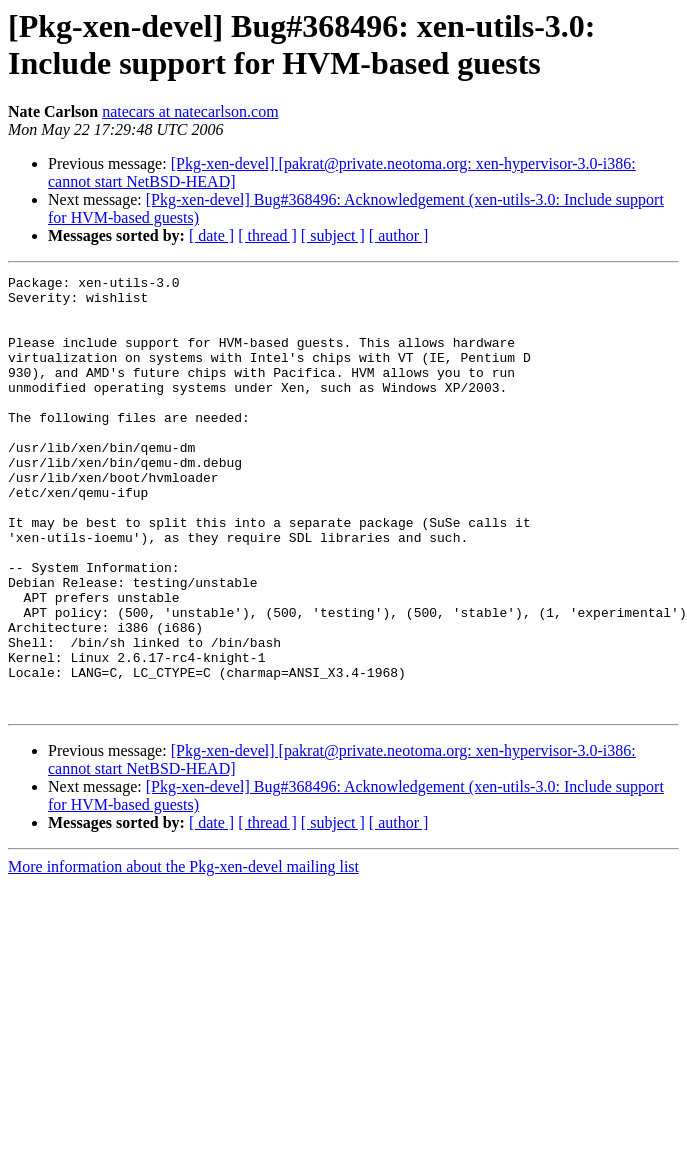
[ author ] (399, 235)
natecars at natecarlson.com (190, 111)
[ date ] (211, 235)
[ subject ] (333, 235)
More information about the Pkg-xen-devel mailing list (183, 953)
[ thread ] (267, 235)
